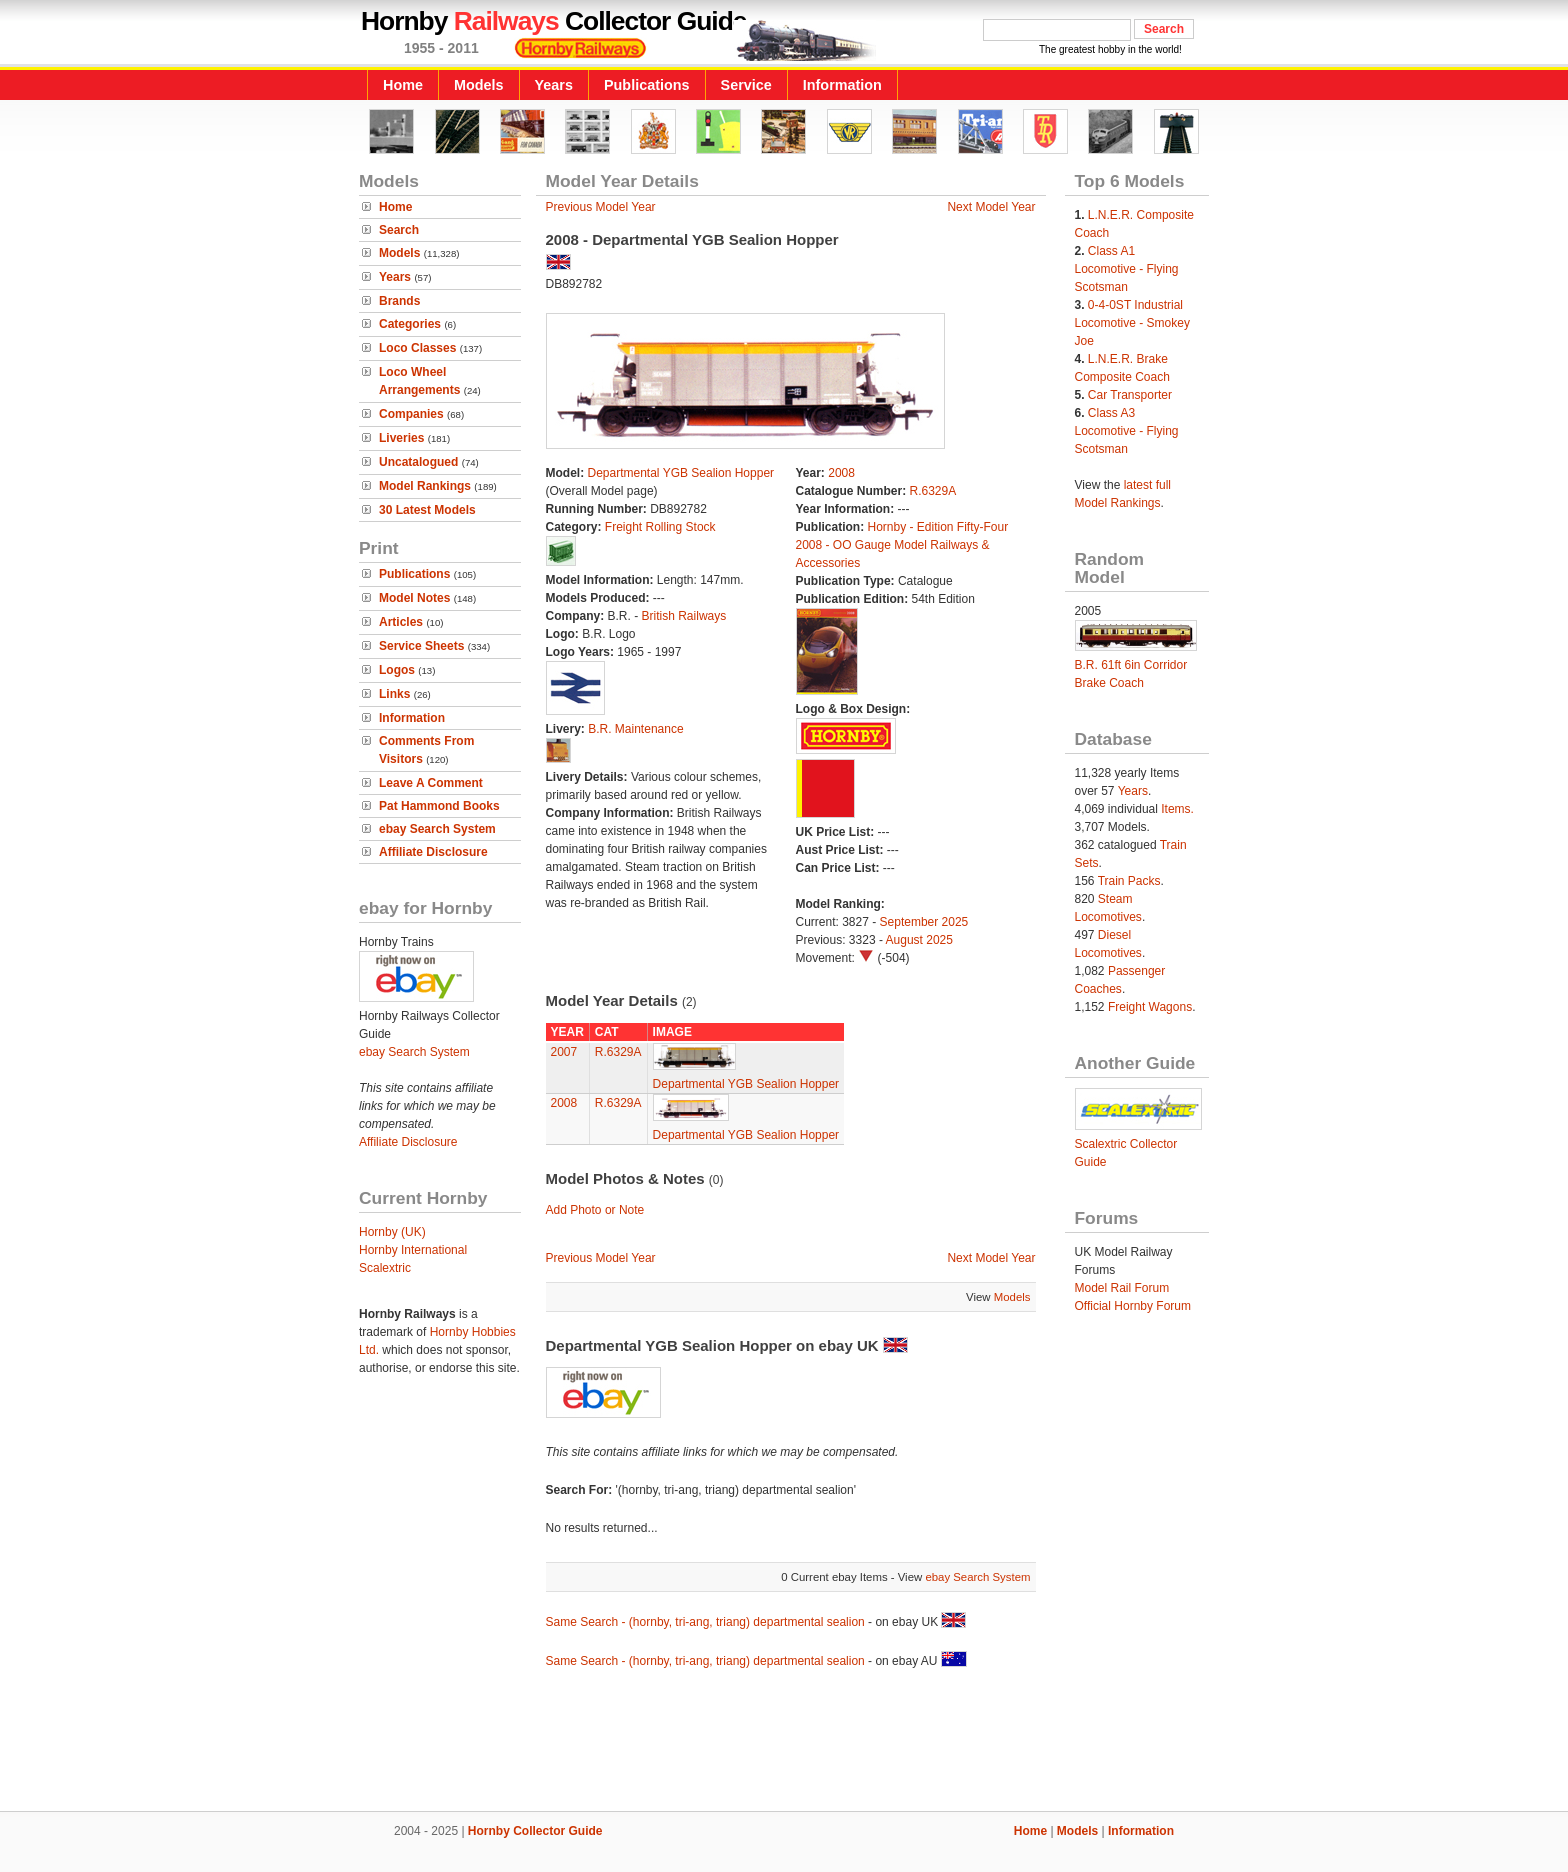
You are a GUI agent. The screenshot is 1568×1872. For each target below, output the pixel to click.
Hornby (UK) (392, 1232)
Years (554, 85)
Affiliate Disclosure (433, 852)
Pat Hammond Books (439, 806)
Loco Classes (417, 348)
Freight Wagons (1150, 1007)
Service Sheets (421, 646)
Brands (399, 301)
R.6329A (933, 491)
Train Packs (1129, 881)
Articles (401, 622)
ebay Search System (437, 829)
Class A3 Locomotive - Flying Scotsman (1127, 431)
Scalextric (385, 1268)
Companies (411, 414)
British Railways (684, 616)
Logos (397, 670)
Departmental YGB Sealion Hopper (681, 473)
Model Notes (414, 598)
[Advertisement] (784, 1743)
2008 (841, 473)
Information (842, 85)
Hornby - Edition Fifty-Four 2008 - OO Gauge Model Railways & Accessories (902, 545)
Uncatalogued (418, 462)
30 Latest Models (427, 510)
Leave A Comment (431, 783)
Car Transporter (1130, 395)
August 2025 (919, 940)
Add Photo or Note (595, 1210)
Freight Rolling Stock (660, 527)
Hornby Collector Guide (535, 1831)
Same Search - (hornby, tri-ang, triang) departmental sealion (705, 1622)
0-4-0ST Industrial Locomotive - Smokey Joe (1132, 323)
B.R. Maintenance (635, 729)
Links (394, 694)
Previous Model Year (601, 207)
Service (746, 85)
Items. (1177, 809)
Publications (647, 85)
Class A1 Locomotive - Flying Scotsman (1127, 269)
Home (403, 85)
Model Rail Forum (1122, 1288)
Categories (410, 324)
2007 (564, 1052)
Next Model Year (991, 207)
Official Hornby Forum (1133, 1306)
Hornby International (413, 1250)
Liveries (401, 438)
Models (479, 85)
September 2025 (924, 922)
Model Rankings (425, 486)
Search (399, 230)
